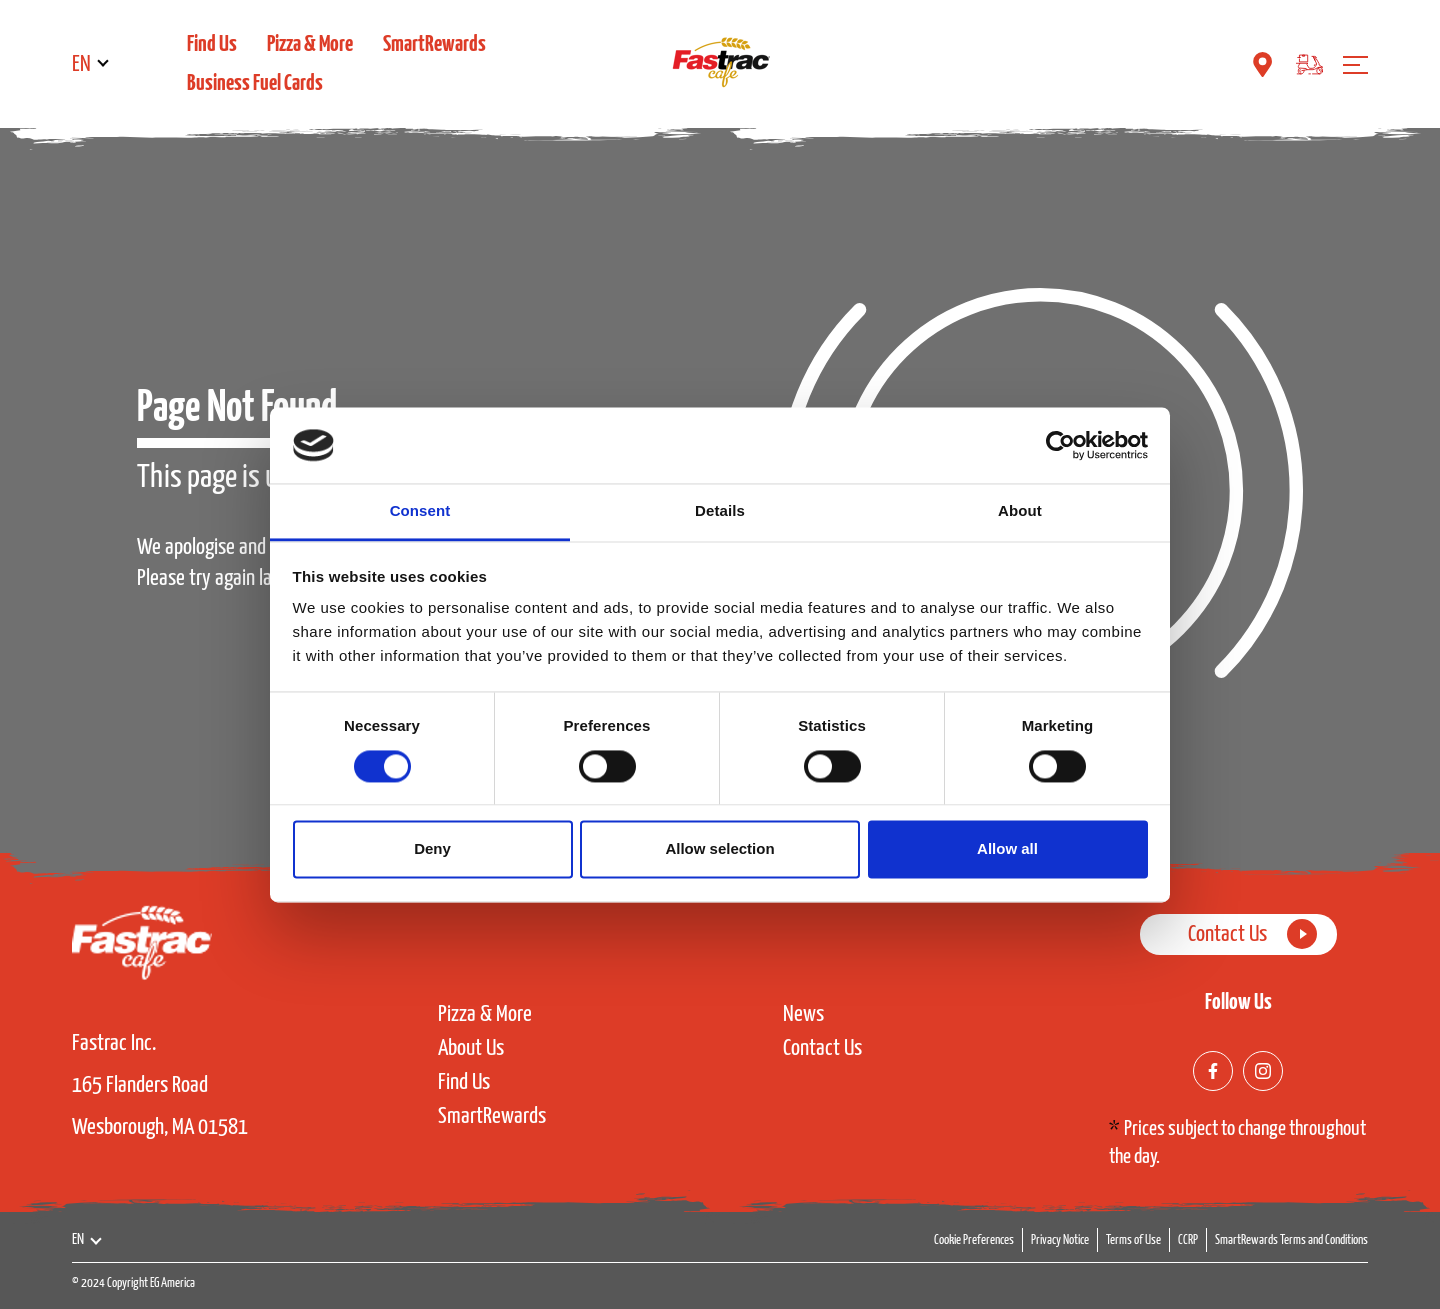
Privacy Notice (1060, 1240)
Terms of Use (1133, 1240)
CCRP (1188, 1240)
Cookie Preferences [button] (974, 1240)
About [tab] (1020, 511)
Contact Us (822, 1050)
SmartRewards (434, 44)
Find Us (212, 44)
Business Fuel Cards (255, 83)
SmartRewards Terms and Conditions (1291, 1240)
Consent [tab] (420, 511)
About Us (471, 1050)
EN (81, 64)
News (803, 1015)
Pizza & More (310, 44)
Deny (432, 849)
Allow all (1007, 849)
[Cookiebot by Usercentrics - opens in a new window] (1060, 445)
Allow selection (719, 849)
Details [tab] (720, 511)
